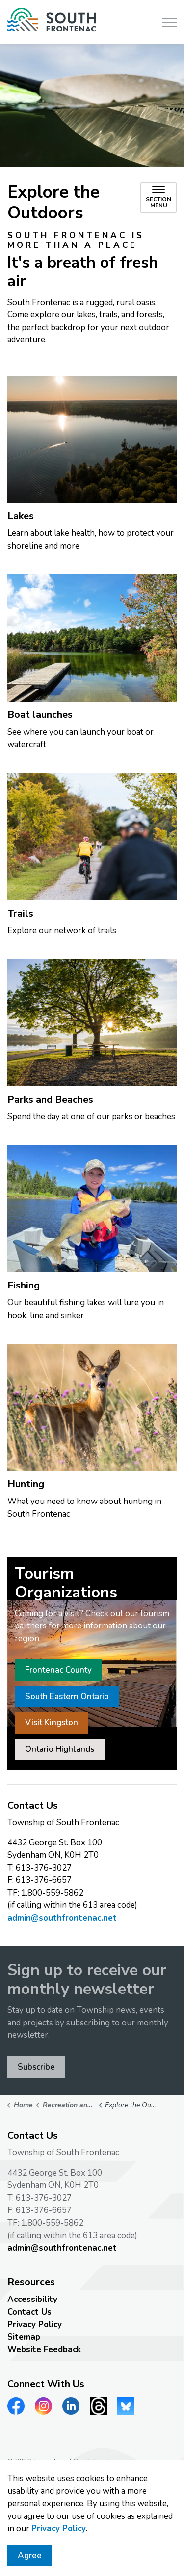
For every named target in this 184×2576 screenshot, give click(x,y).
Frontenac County (58, 1670)
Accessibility (32, 2299)
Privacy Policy (58, 2534)
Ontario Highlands (59, 1749)
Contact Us (29, 2312)
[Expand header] (169, 22)
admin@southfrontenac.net (62, 1918)
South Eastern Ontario (67, 1697)
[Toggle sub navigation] (158, 197)
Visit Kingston (51, 1723)
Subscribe (36, 2067)
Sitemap (23, 2337)
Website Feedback (44, 2349)
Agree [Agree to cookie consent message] (30, 2561)
